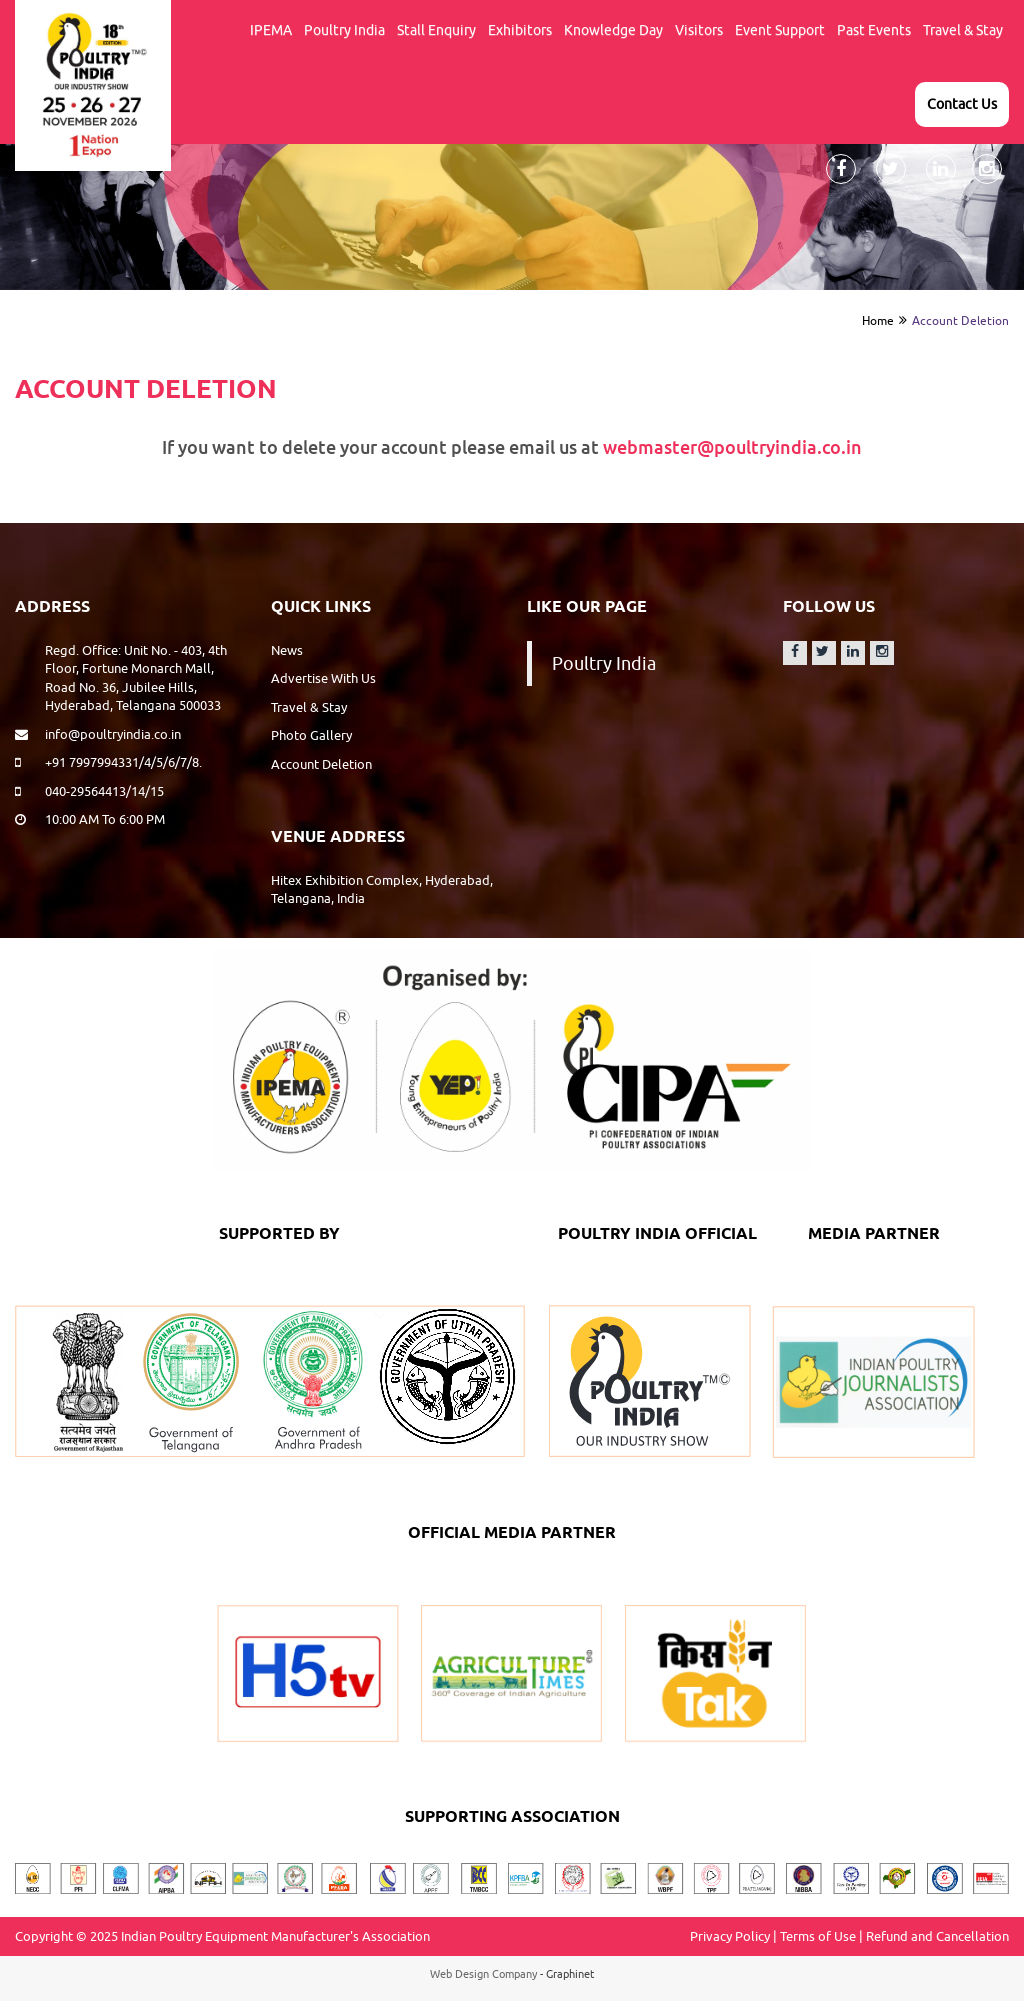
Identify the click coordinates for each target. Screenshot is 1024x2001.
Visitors (699, 30)
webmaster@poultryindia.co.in (732, 447)
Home (878, 320)
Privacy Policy (730, 1936)
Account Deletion (960, 320)
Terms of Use (818, 1936)
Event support (780, 30)
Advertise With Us (323, 678)
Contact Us (962, 104)
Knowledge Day (613, 30)
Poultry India (344, 30)
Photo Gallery (311, 735)
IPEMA (271, 30)
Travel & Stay (963, 30)
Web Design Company (483, 1973)
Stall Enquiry (436, 30)
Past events (874, 30)
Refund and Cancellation (937, 1936)
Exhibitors (520, 30)
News (287, 650)
